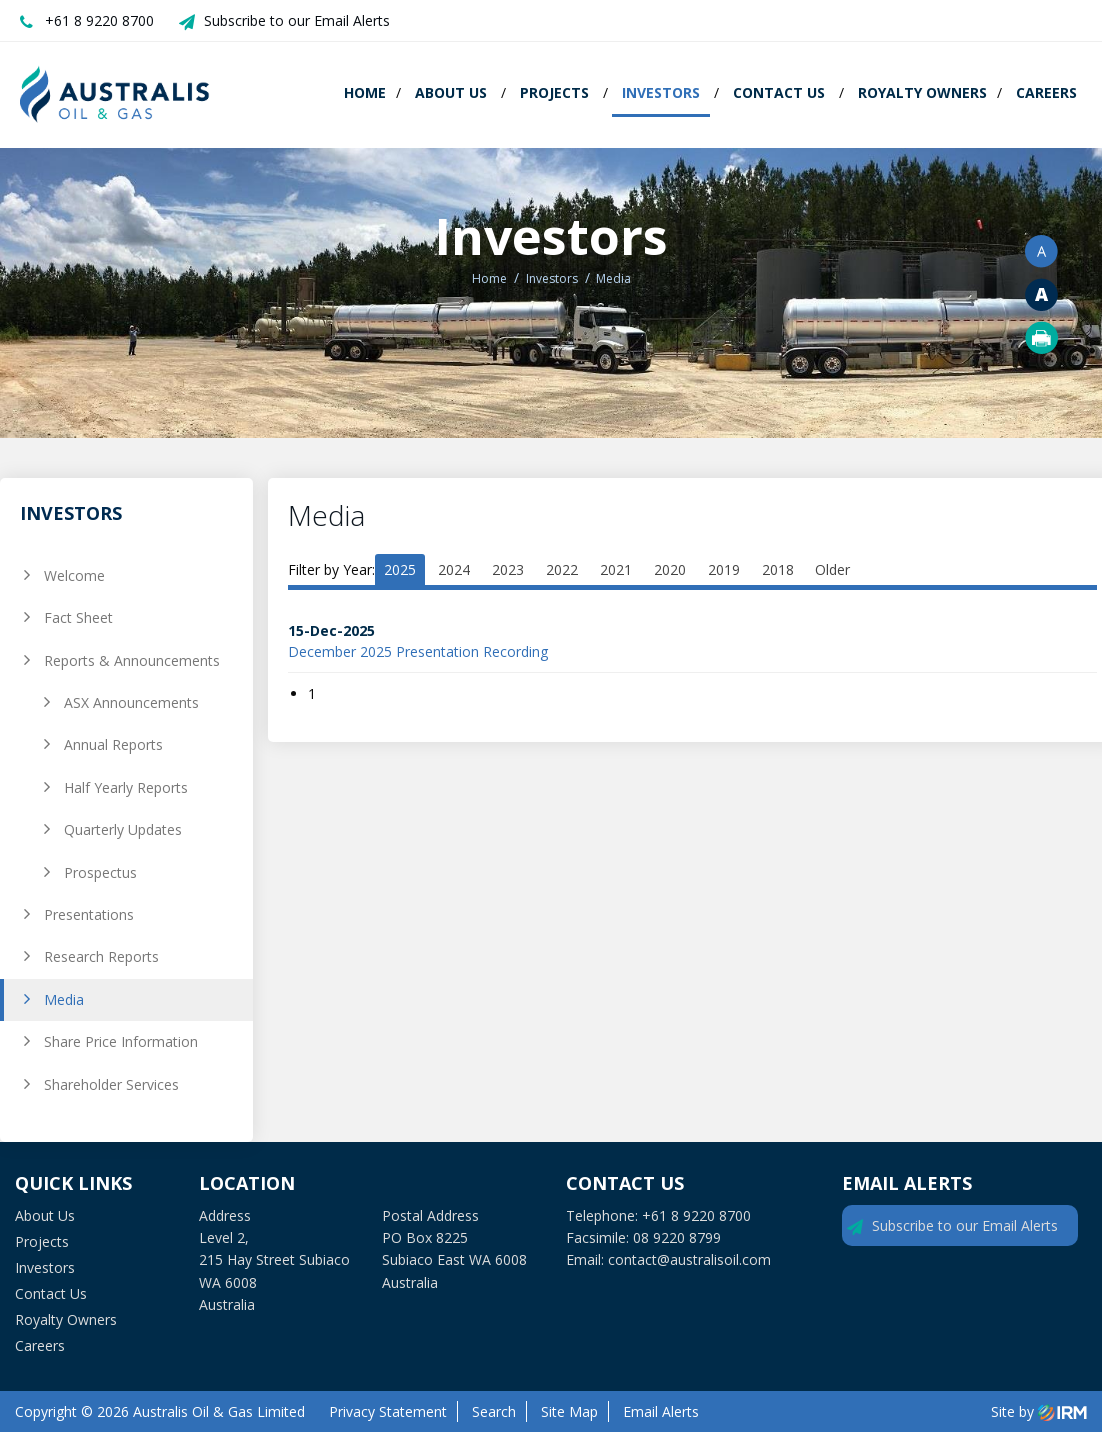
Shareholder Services (111, 1084)
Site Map (569, 1411)
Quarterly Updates (123, 829)
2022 (562, 569)
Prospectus (100, 872)
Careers (1046, 92)
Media (64, 999)
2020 (670, 569)
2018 (778, 569)
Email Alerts (661, 1411)
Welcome (74, 575)
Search (494, 1411)
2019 (724, 569)
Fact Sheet (78, 617)
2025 (400, 569)
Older (832, 569)
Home (365, 92)
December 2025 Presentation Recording (418, 651)
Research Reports (101, 956)
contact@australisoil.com (689, 1259)
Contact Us (779, 92)
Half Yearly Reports (126, 787)
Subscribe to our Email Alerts (297, 20)
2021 (616, 569)
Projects (554, 92)
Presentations (89, 914)
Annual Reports (113, 744)
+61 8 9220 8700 (99, 20)
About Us (451, 92)
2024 (454, 569)
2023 (508, 569)
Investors (661, 92)
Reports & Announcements (132, 660)
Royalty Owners (922, 92)
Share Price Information (121, 1041)
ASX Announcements (131, 702)
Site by (1039, 1411)
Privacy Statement (388, 1411)
